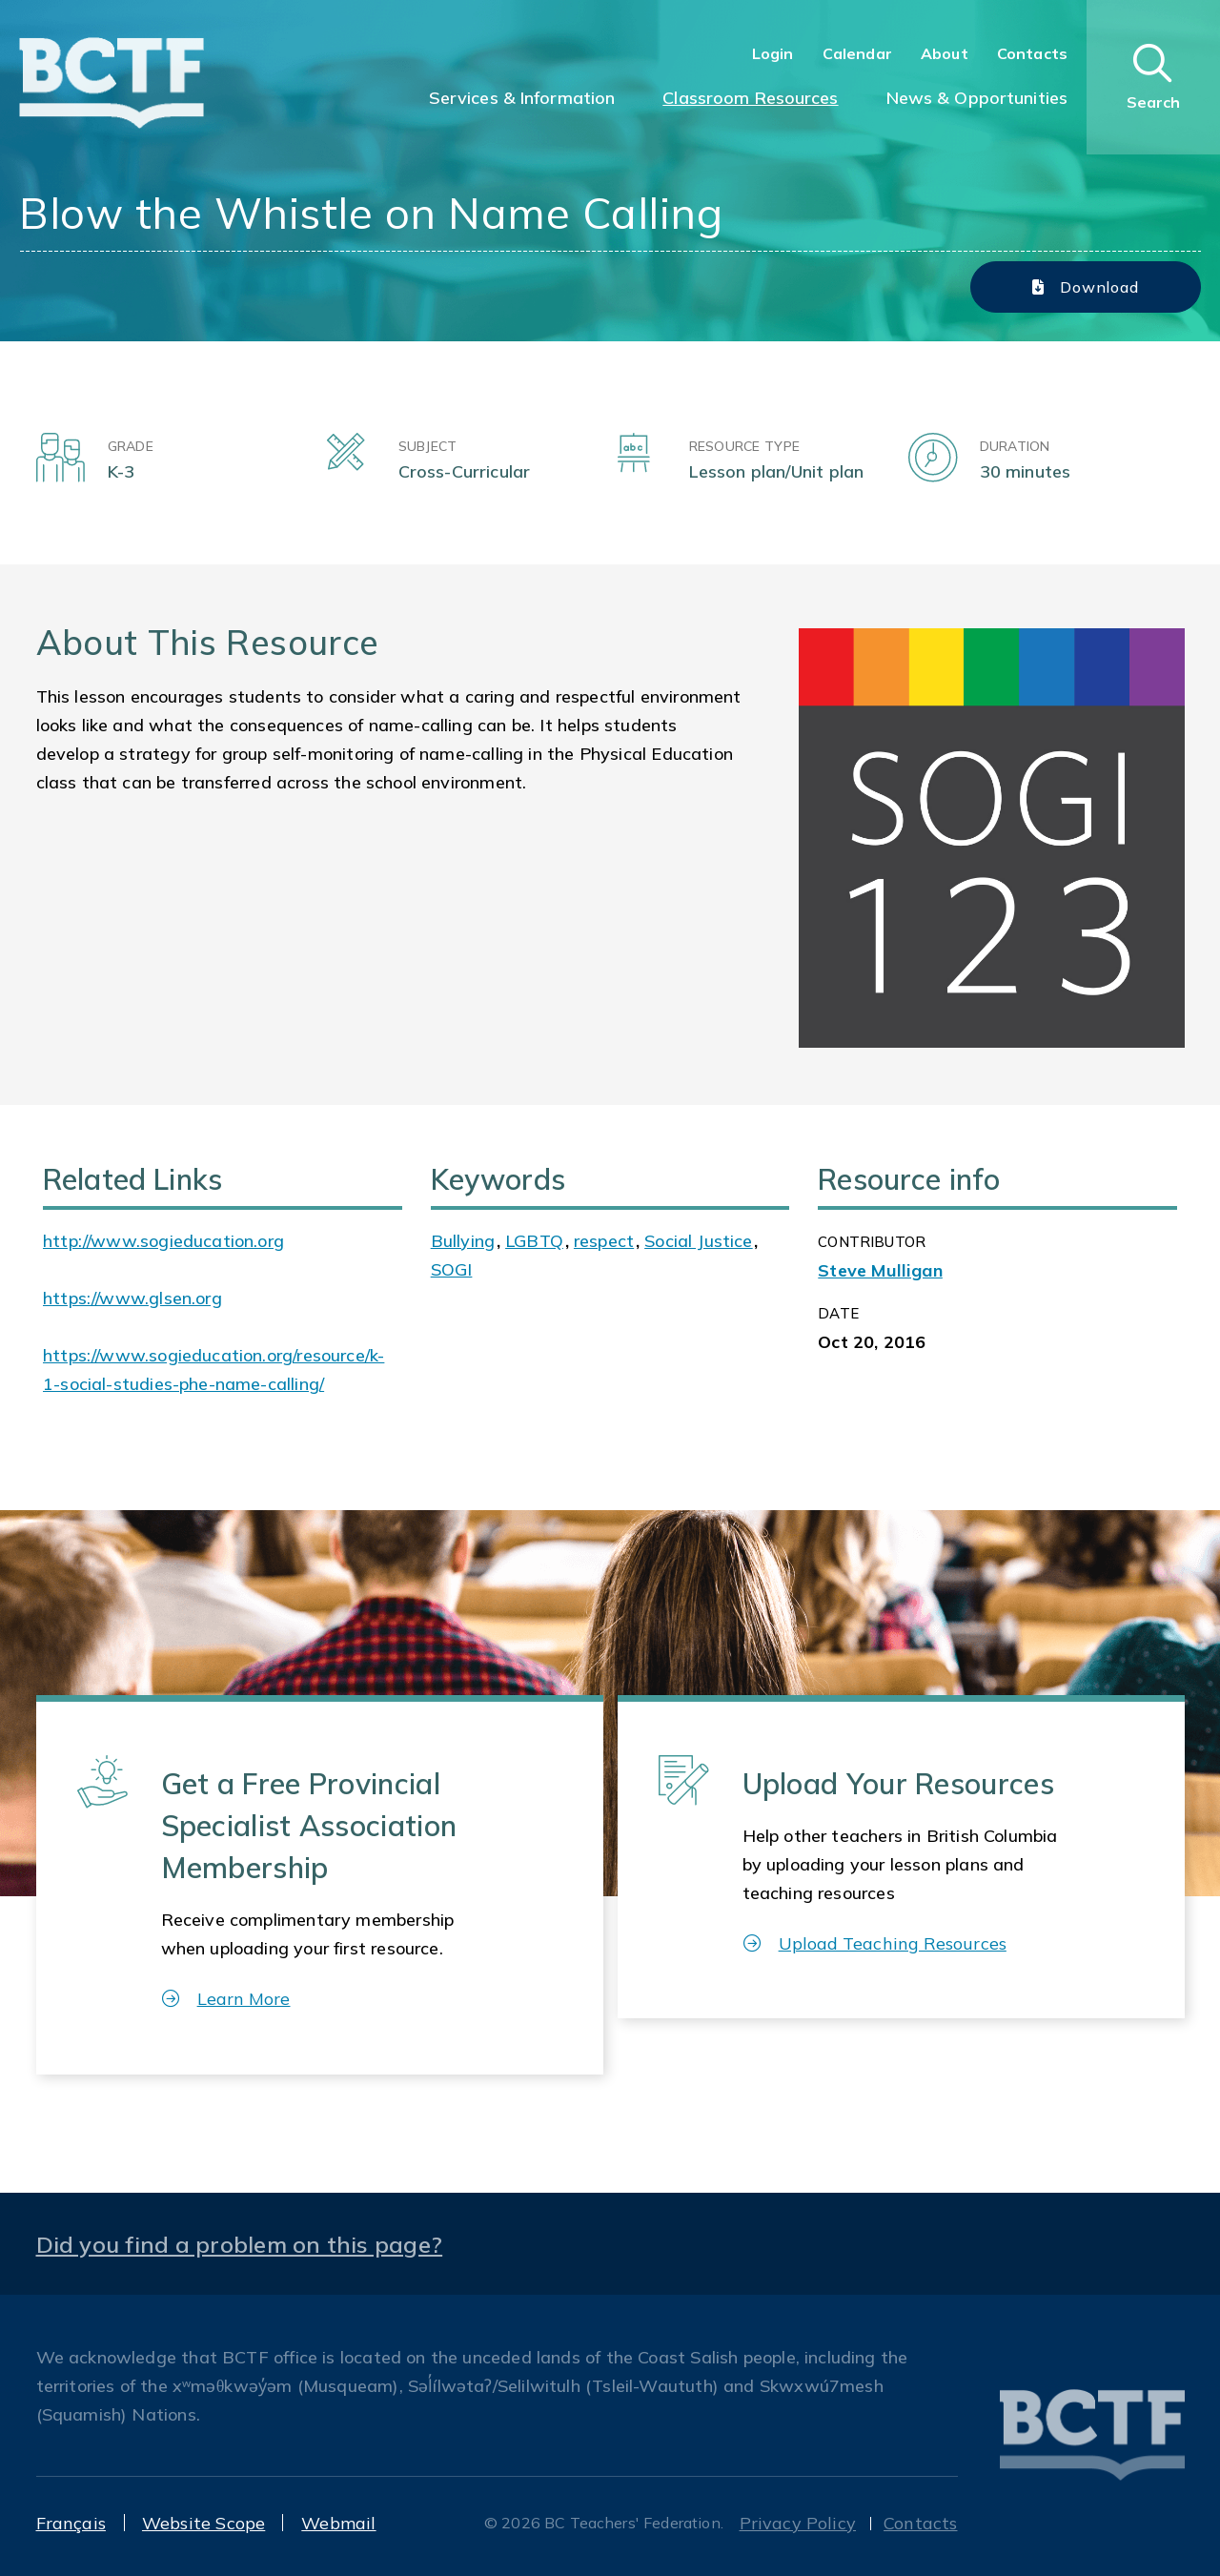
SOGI (452, 1269)
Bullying (463, 1241)
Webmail (338, 2523)
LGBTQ (534, 1241)
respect (604, 1241)
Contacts (1032, 53)
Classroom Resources (750, 98)
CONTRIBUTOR (871, 1242)
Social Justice (698, 1241)
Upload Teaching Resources (874, 1943)
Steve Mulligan (880, 1270)
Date (838, 1313)
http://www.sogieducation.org (163, 1241)
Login (773, 53)
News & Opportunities (977, 98)
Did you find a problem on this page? (239, 2244)
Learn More (226, 1999)
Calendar (857, 53)
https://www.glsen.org (132, 1298)
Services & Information (522, 98)
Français (71, 2523)
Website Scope (203, 2523)
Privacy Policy (798, 2523)
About (944, 53)
